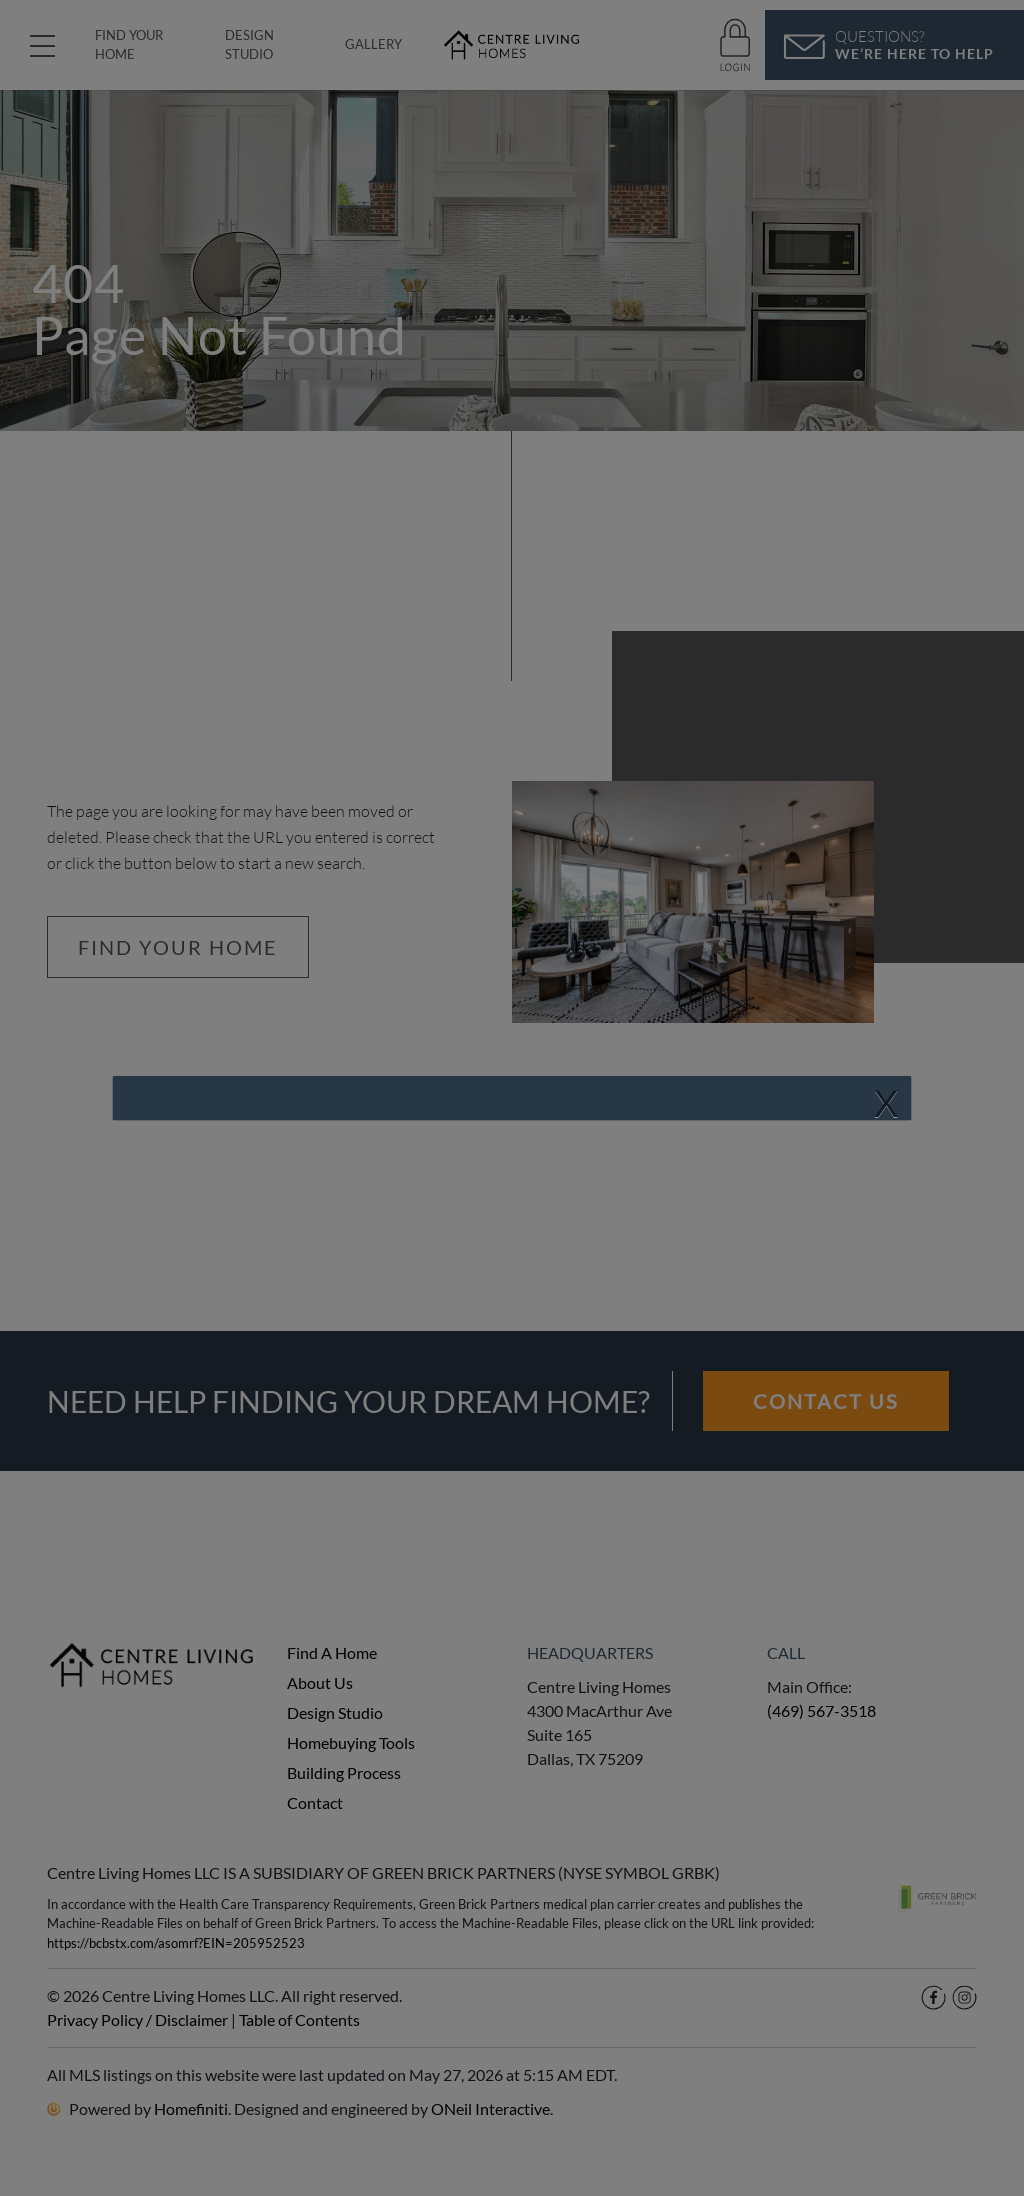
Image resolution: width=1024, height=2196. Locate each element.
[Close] (885, 1103)
